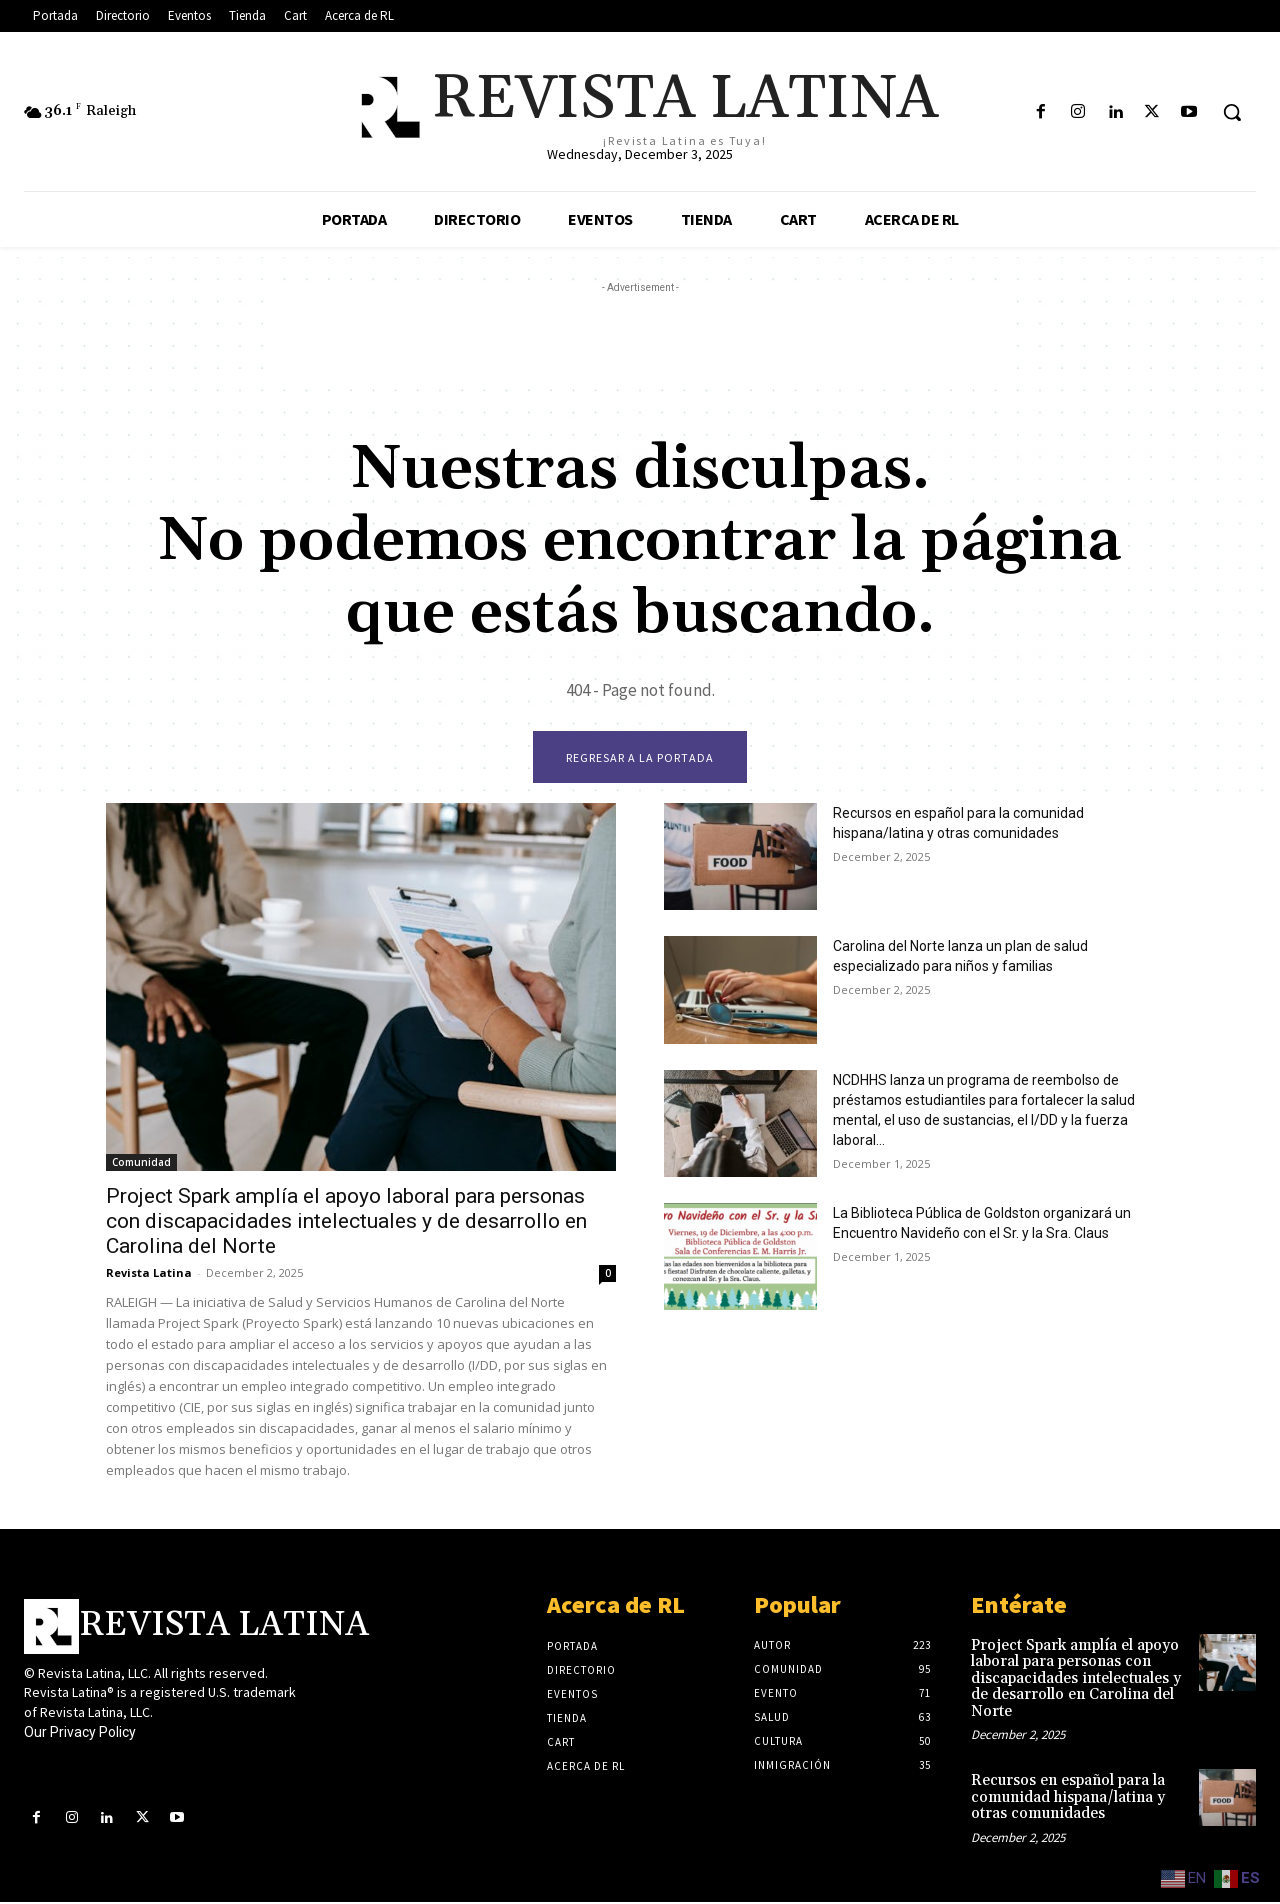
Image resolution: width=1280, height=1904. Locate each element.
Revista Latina (149, 1274)
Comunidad (141, 1164)
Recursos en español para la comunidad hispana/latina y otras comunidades (1068, 1799)
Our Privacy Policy (80, 1735)
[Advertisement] (640, 343)
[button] (1232, 112)
